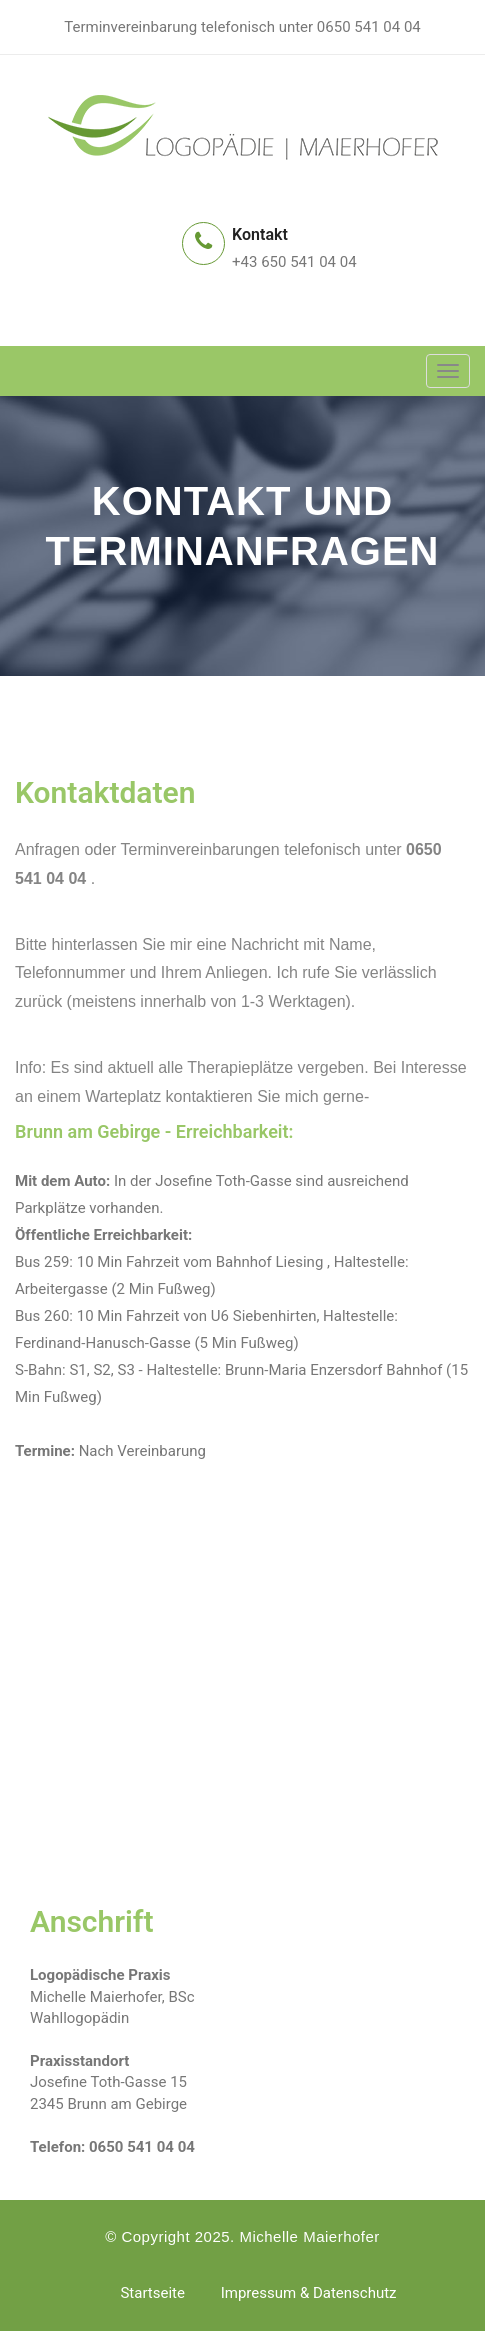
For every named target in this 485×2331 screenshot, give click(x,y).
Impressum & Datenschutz (309, 2293)
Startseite (152, 2293)
